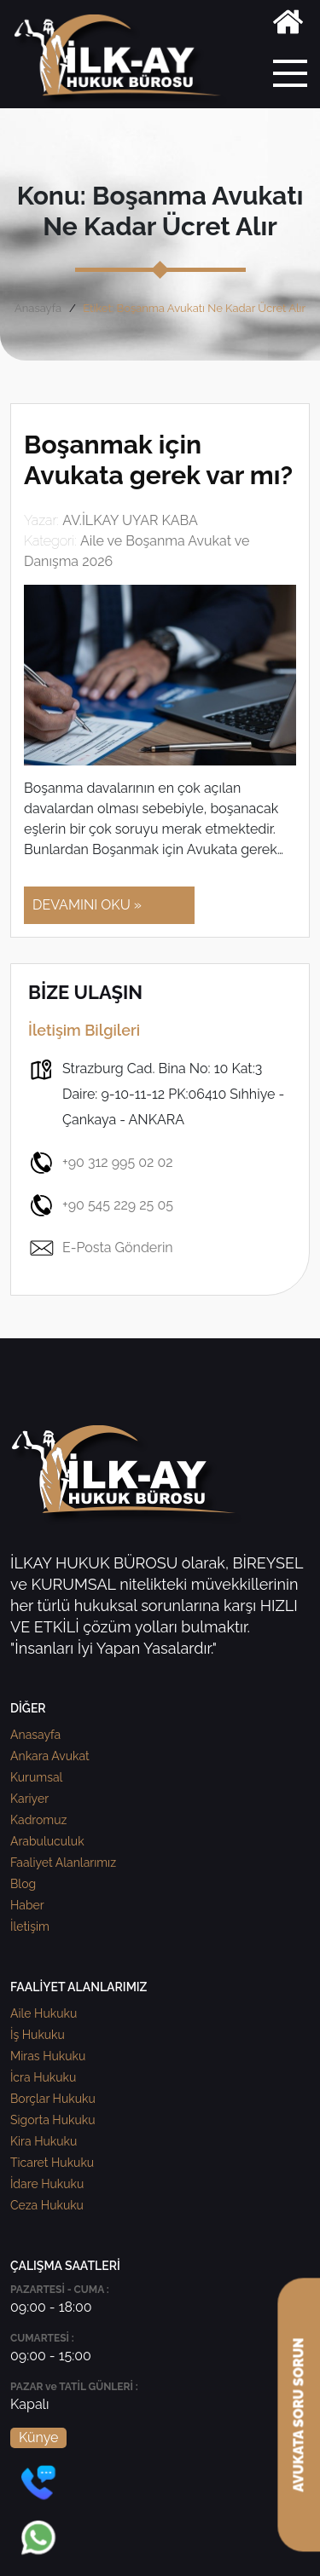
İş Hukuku (37, 2035)
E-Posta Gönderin (100, 1248)
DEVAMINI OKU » (87, 905)
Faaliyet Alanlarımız (63, 1862)
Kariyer (29, 1798)
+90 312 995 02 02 (100, 1162)
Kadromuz (38, 1820)
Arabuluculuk (47, 1841)
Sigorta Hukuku (52, 2120)
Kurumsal (36, 1777)
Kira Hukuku (43, 2141)
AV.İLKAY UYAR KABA (130, 520)
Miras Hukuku (47, 2056)
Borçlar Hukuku (53, 2098)
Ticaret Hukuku (52, 2162)
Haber (27, 1905)
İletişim (29, 1926)
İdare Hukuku (47, 2184)
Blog (23, 1884)
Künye (38, 2437)
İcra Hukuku (43, 2077)
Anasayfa (38, 308)
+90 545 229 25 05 (100, 1205)
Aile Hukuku (43, 2013)
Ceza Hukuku (47, 2205)
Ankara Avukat (50, 1756)
